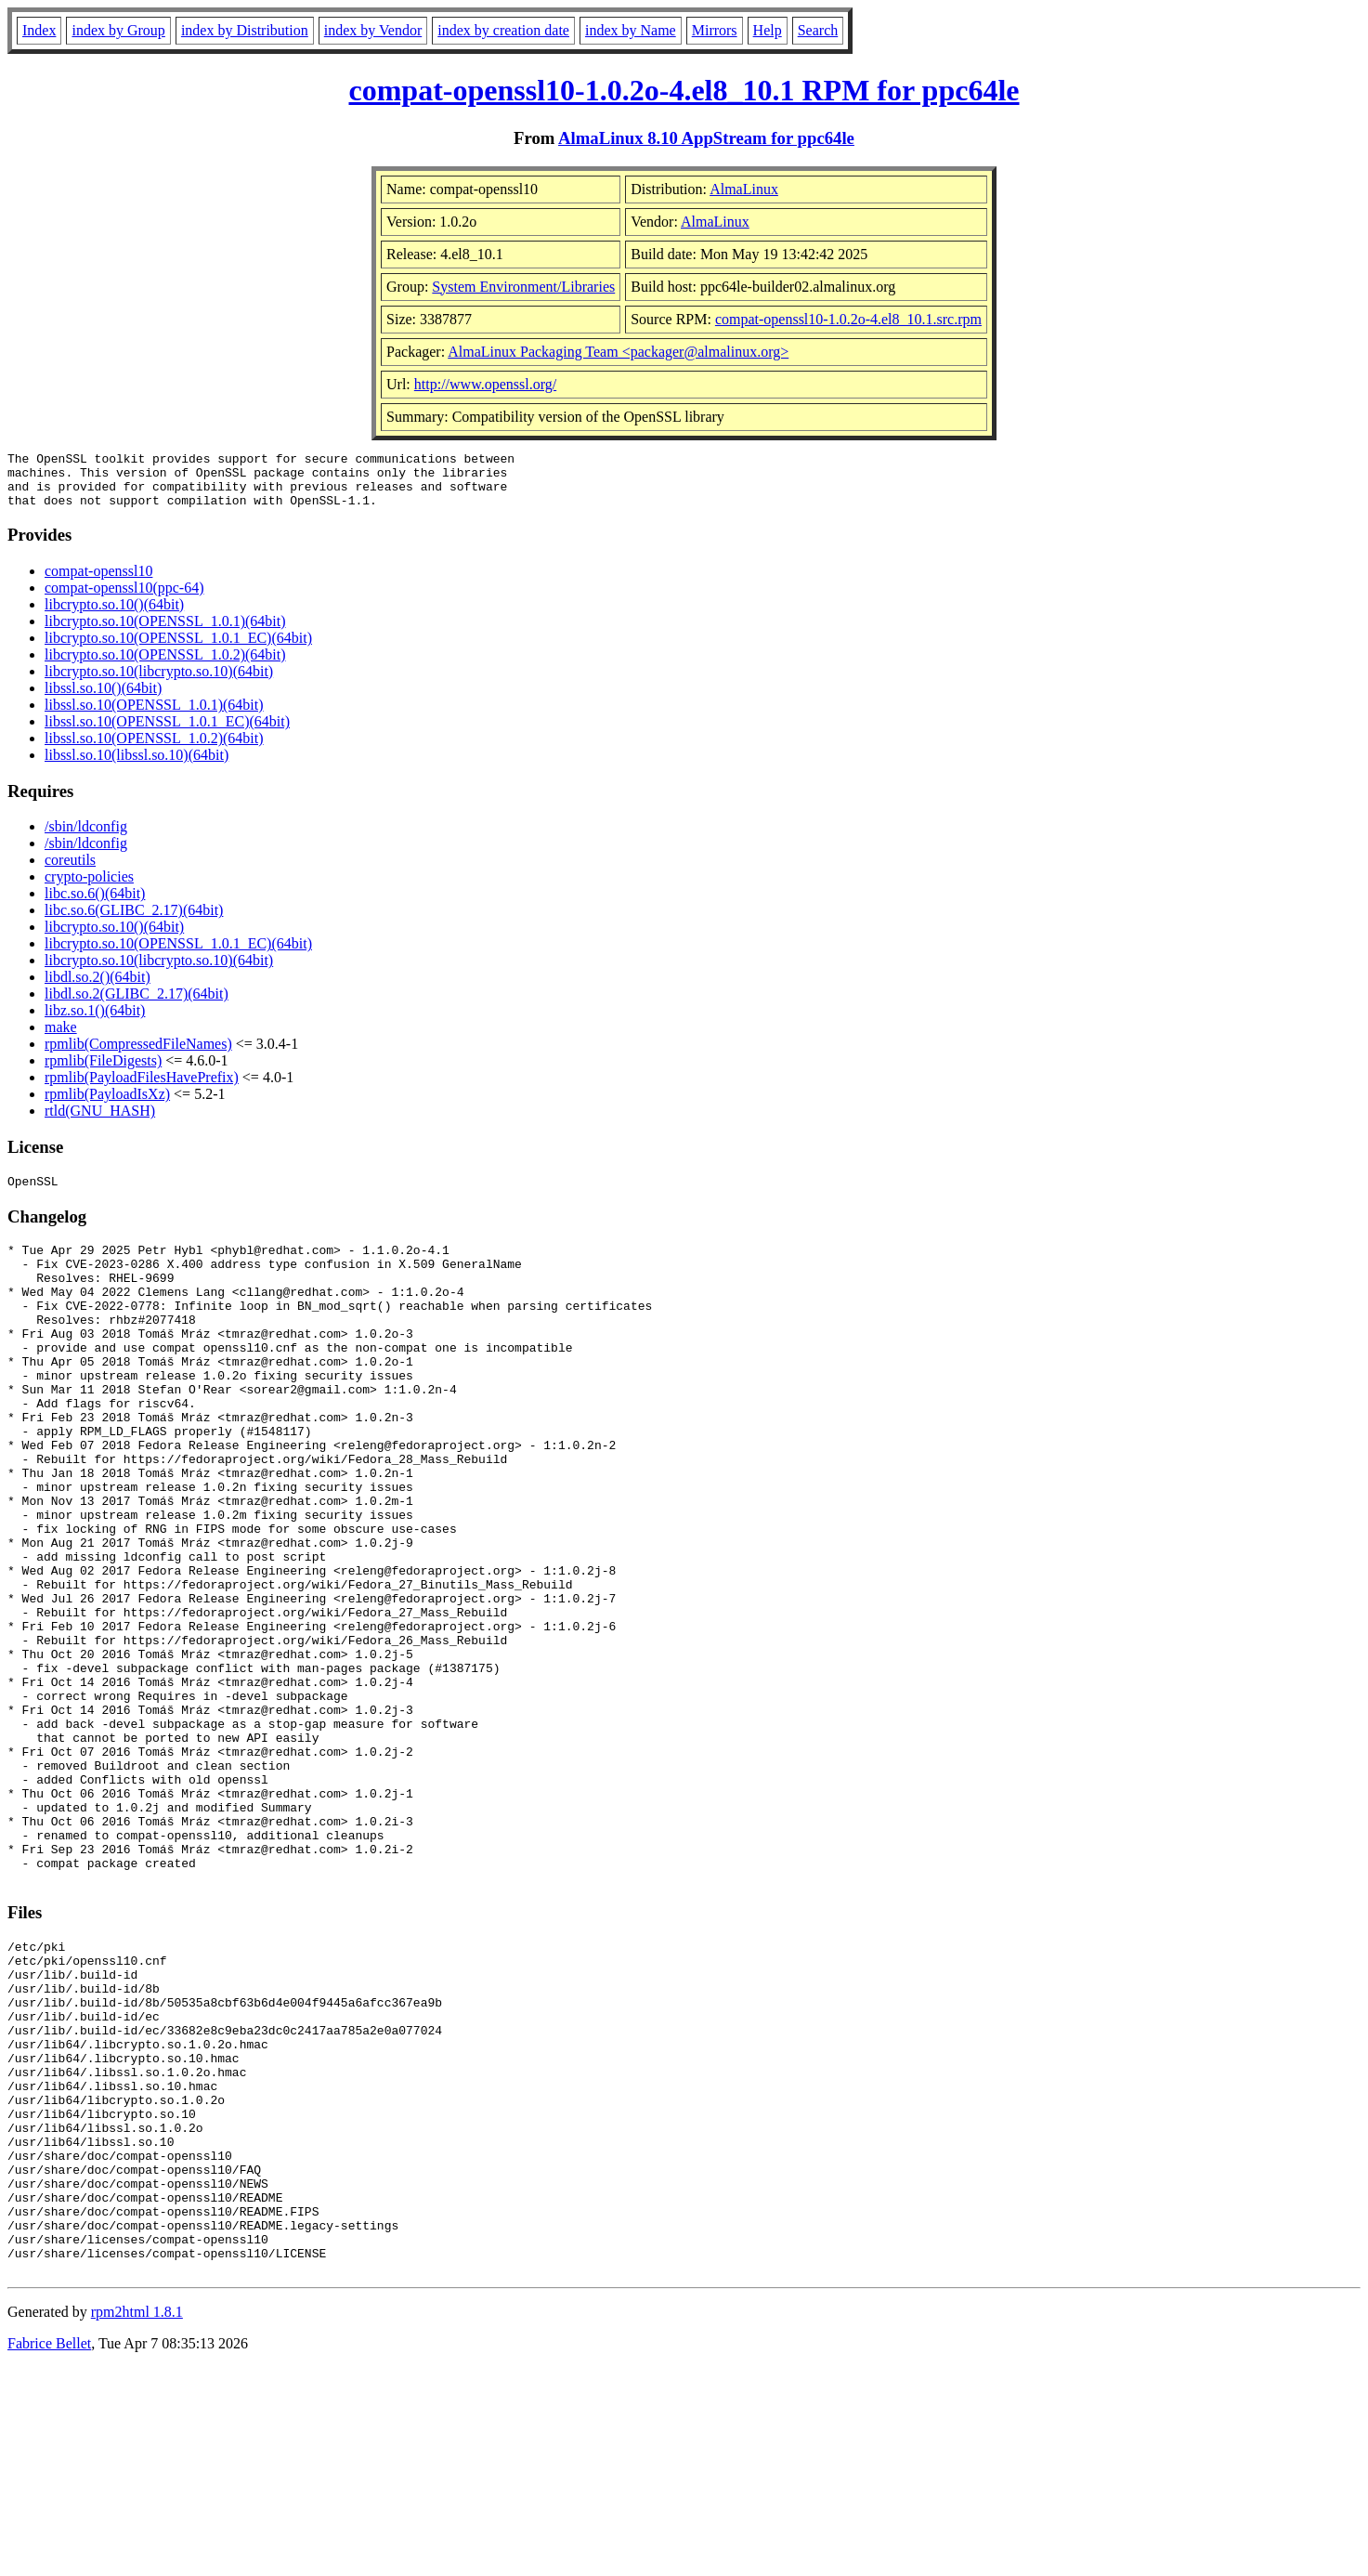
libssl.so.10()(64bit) (103, 699)
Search (818, 30)
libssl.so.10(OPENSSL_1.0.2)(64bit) (154, 749)
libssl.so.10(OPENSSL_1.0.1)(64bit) (154, 716)
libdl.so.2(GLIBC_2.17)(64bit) (136, 1005)
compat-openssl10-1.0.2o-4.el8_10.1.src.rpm (848, 319)
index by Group (118, 30)
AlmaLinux (744, 189)
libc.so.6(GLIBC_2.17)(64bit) (134, 921)
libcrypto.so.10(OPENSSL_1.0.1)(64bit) (165, 632)
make (61, 1038)
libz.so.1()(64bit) (95, 1021)
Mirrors (714, 30)
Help (767, 30)
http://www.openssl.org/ (485, 384)
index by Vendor (373, 30)
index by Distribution (244, 30)
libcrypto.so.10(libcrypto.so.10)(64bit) (159, 682)
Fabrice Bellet (49, 2552)
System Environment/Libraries (523, 286)
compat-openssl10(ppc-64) (124, 599)
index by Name (630, 30)
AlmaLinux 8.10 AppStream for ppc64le (706, 138)
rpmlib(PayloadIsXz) (107, 1105)
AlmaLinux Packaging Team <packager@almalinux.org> (618, 352)
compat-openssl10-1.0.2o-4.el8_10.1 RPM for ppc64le (684, 90)
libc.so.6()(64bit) (95, 904)
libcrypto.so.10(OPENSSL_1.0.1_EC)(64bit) (178, 649)
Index (39, 30)
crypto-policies (89, 888)
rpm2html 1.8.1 (137, 2521)
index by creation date (503, 30)
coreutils (70, 871)
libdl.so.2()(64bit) (97, 988)
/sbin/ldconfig (86, 837)
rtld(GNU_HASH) (100, 1122)
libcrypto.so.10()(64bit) (114, 615)
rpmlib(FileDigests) (103, 1071)
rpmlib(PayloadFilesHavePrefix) (142, 1088)
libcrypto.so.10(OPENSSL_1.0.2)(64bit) (165, 665)
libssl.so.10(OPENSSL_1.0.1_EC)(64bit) (167, 732)
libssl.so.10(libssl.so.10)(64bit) (136, 766)
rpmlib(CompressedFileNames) (138, 1055)
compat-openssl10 (98, 582)
